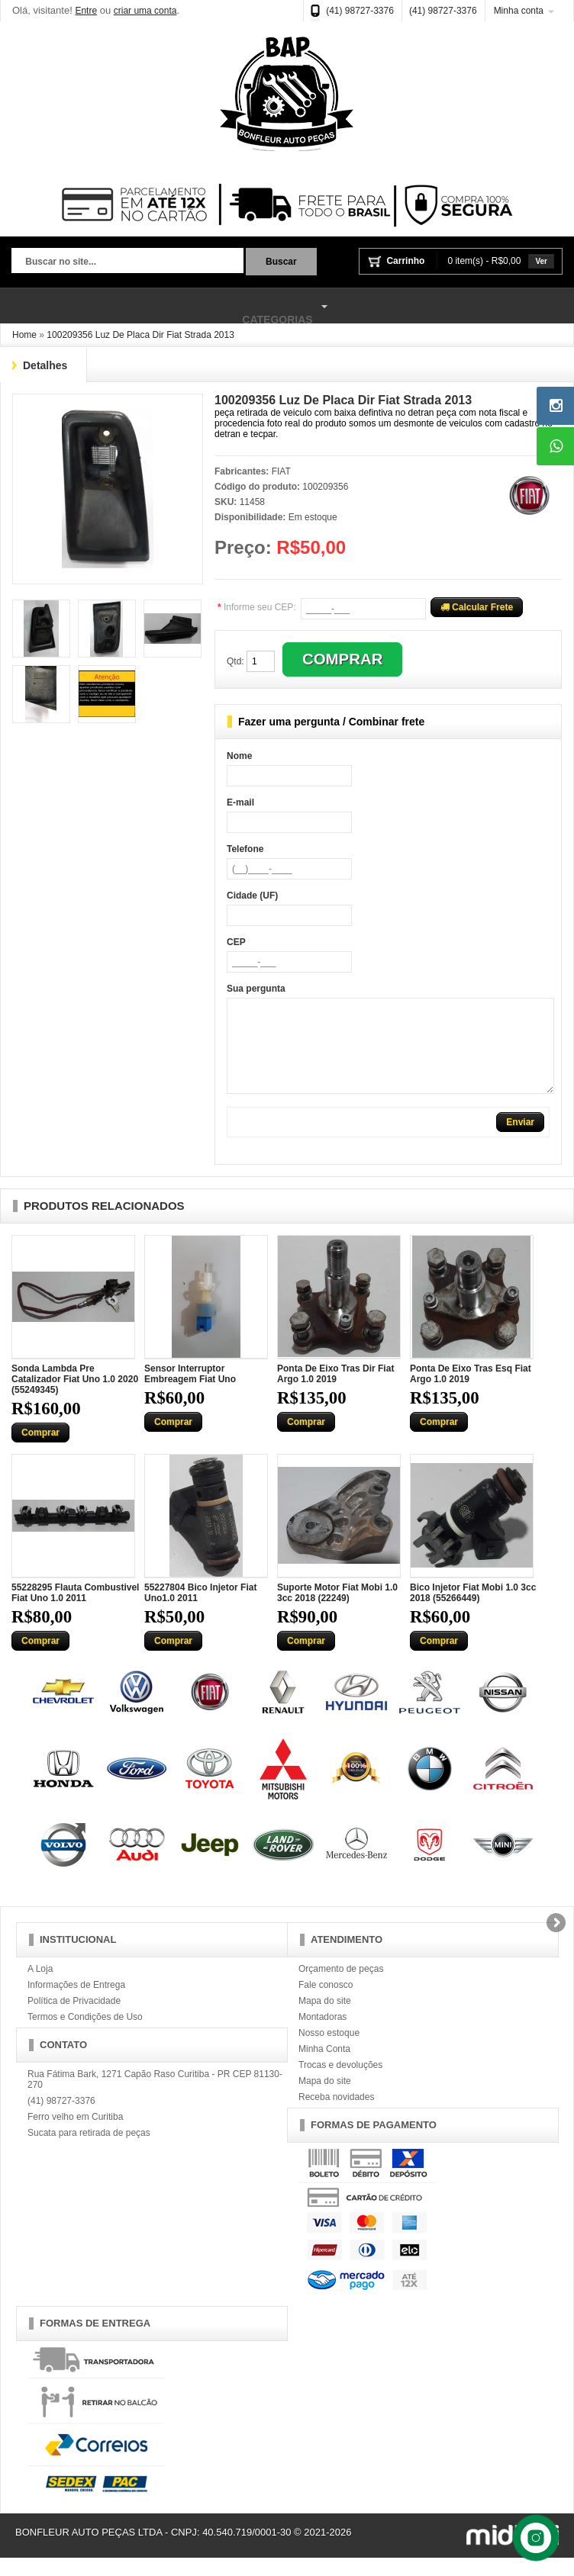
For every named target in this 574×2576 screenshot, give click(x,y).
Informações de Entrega (76, 2003)
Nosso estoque (329, 2051)
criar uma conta (145, 10)
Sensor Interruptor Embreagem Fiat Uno (190, 1392)
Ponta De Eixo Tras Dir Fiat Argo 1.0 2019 (335, 1392)
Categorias (166, 307)
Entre (86, 10)
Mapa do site (324, 2019)
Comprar (40, 1451)
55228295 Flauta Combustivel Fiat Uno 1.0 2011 (75, 1611)
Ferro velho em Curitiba (75, 2135)
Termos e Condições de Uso (85, 2035)
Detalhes (45, 365)
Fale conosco (325, 2003)
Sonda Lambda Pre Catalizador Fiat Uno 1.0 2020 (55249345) (74, 1397)
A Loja (40, 1987)
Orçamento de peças (340, 1987)
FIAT (281, 471)
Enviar (520, 1140)
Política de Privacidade (74, 2019)
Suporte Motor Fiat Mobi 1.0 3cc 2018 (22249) (337, 1611)
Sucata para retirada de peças (88, 2151)
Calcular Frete (476, 607)
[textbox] (127, 262)
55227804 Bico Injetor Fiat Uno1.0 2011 (200, 1611)
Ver (541, 261)
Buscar (281, 261)
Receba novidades (336, 2115)
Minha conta (518, 10)
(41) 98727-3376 (360, 10)
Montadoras (322, 2035)
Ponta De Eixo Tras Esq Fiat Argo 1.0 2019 (470, 1392)
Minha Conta (324, 2067)
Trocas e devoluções (340, 2083)
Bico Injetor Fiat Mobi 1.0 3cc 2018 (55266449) (473, 1611)
